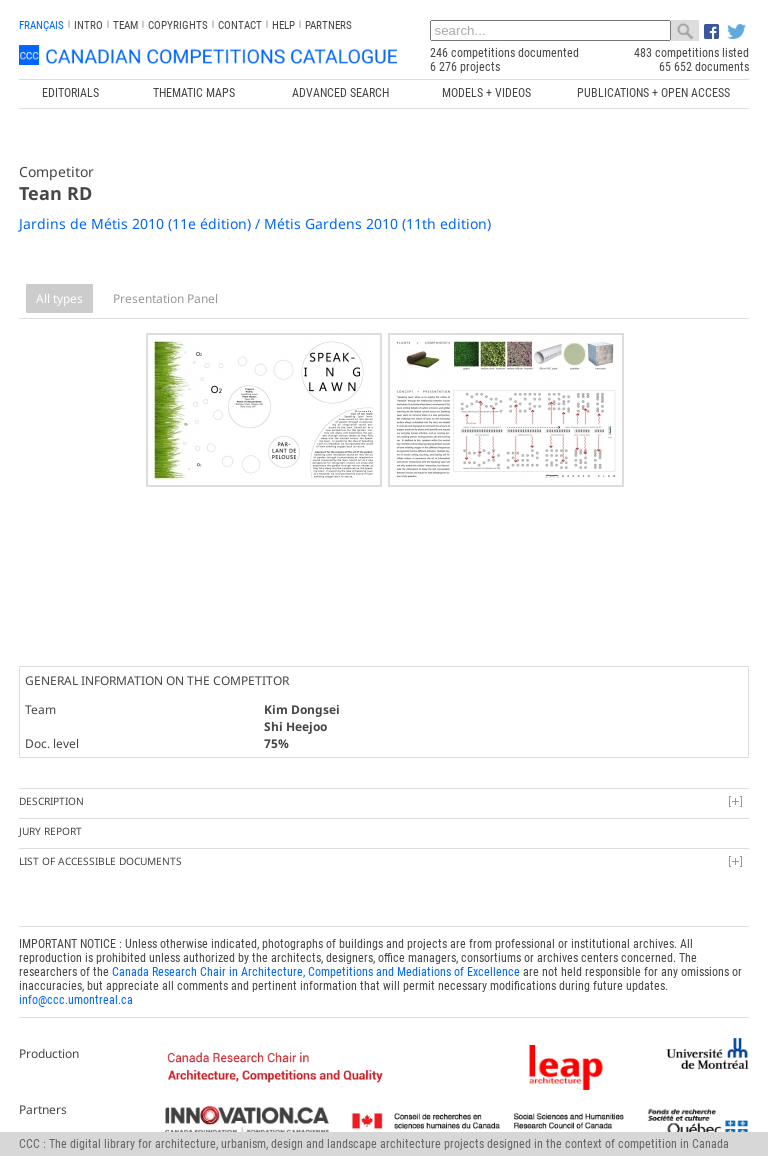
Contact (240, 25)
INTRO (88, 25)
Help (283, 25)
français (41, 25)
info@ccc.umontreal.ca (76, 997)
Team (125, 25)
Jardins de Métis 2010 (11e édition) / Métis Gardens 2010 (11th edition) (255, 223)
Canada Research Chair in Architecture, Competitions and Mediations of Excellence (316, 969)
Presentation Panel (165, 298)
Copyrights (178, 25)
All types (59, 298)
